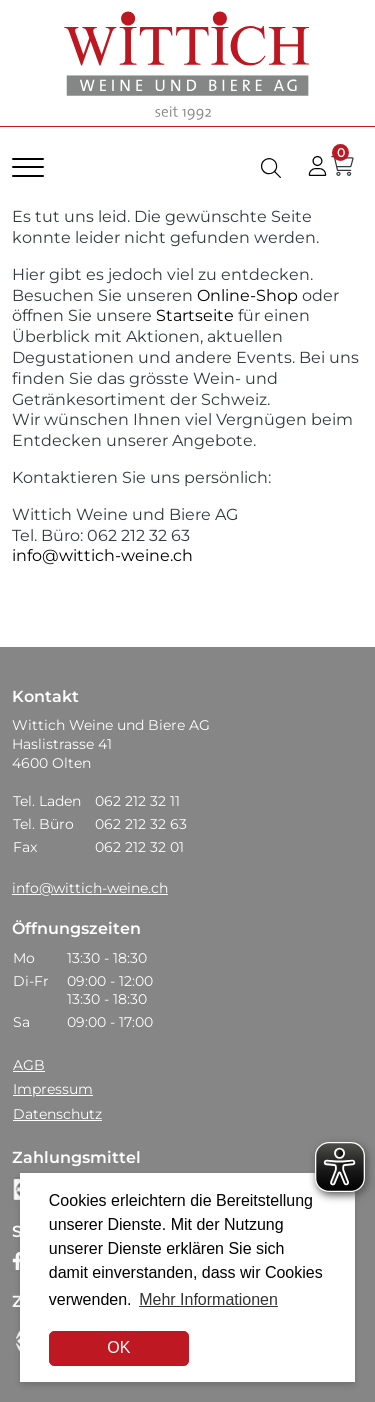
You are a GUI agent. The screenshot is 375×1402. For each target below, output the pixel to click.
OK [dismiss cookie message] (118, 1347)
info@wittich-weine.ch (102, 555)
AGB (29, 1065)
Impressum (53, 1089)
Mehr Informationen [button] (208, 1299)
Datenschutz (57, 1114)
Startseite (195, 315)
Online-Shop (245, 295)
